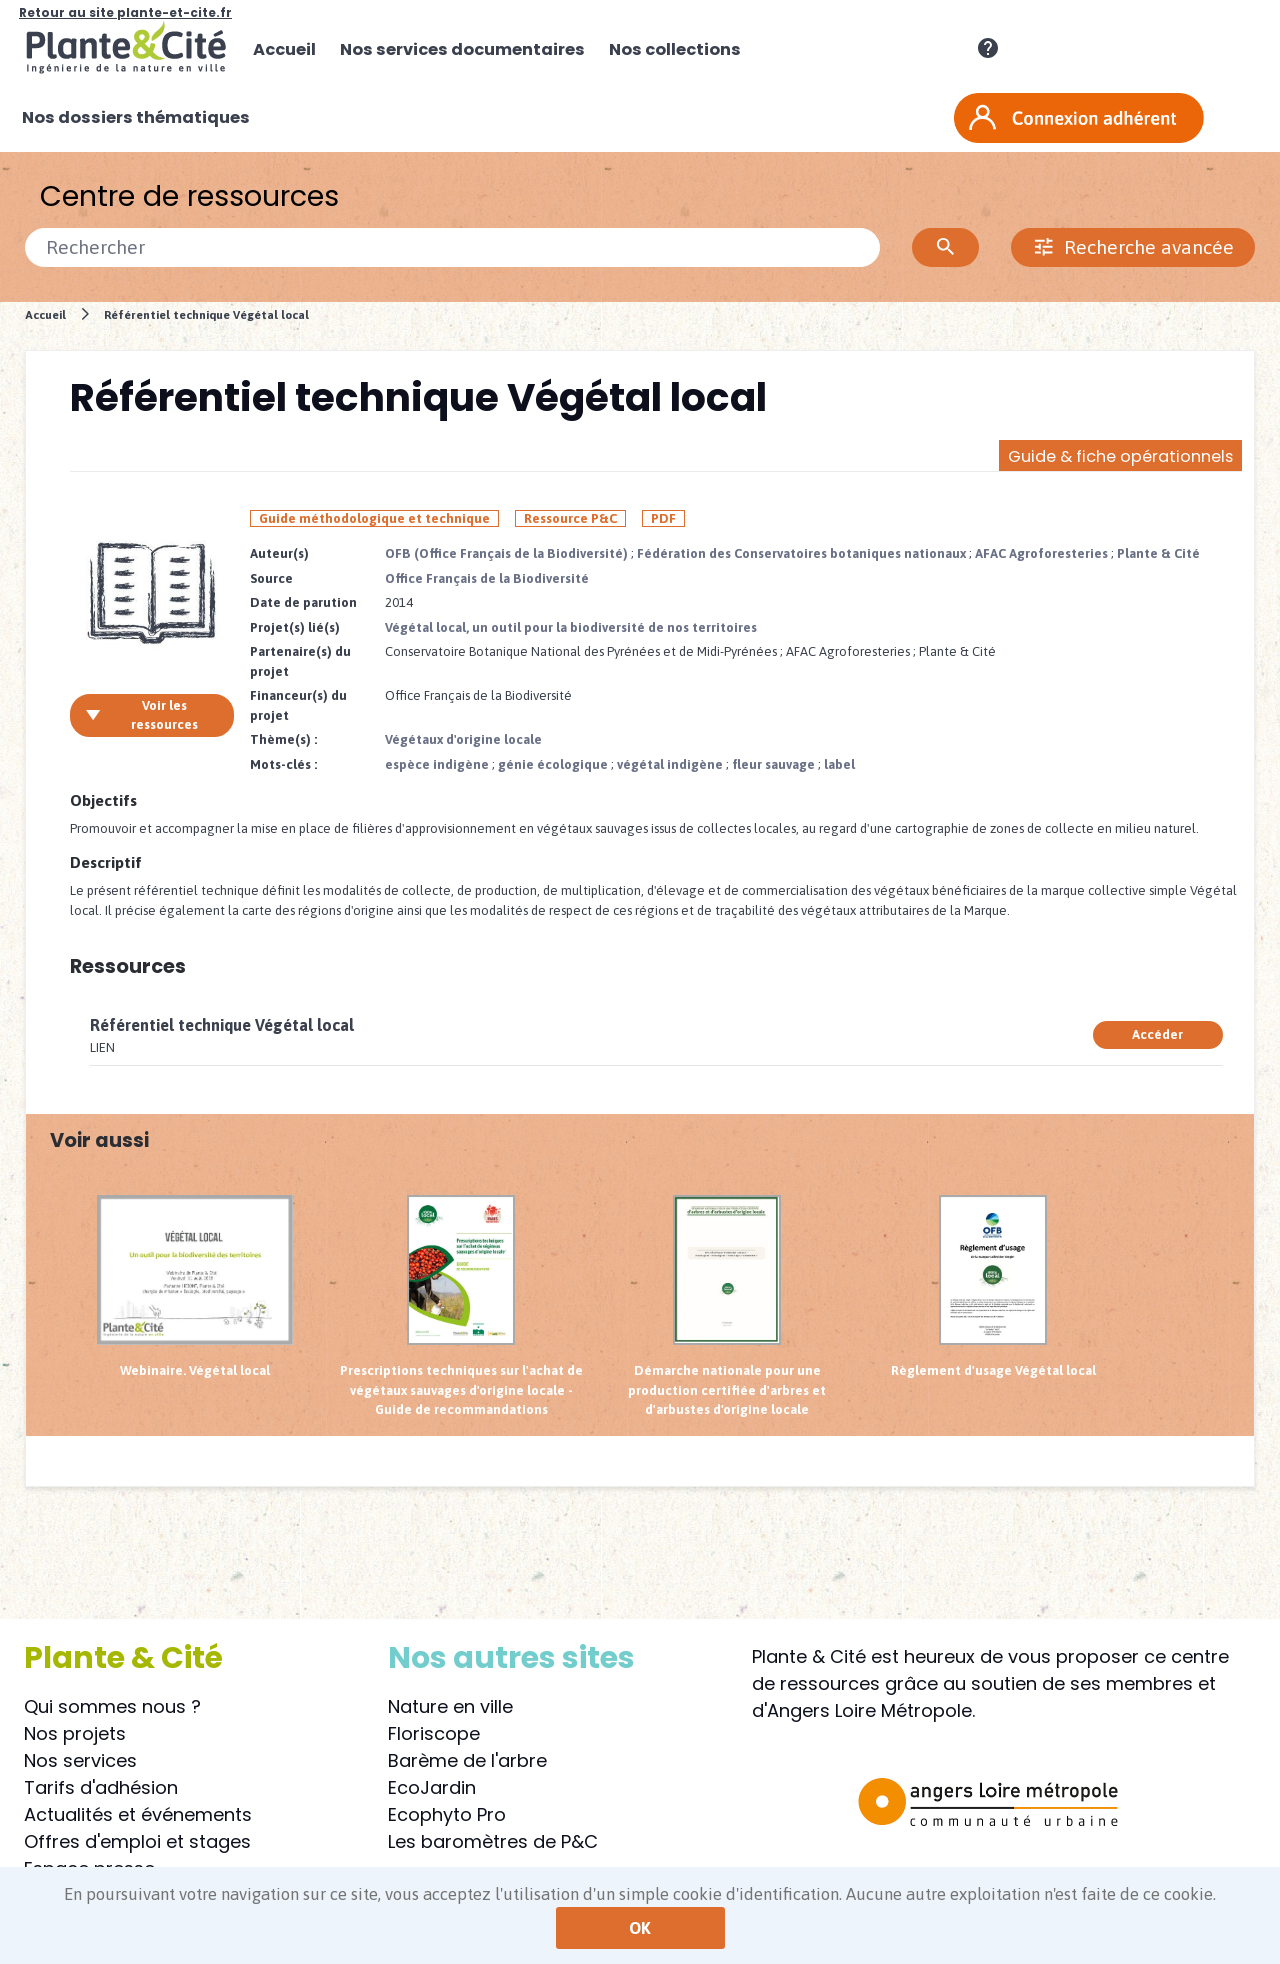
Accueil (45, 314)
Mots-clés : (283, 764)
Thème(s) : (283, 739)
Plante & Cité (1158, 553)
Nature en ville (450, 1706)
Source (271, 578)
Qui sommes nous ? (112, 1706)
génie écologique (553, 764)
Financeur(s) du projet (298, 705)
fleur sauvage (773, 764)
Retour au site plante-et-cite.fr (125, 12)
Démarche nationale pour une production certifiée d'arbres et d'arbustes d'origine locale (727, 1306)
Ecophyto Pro (447, 1814)
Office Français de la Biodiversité (487, 578)
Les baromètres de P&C (493, 1841)
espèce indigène (437, 764)
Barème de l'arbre (467, 1760)
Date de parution (303, 602)
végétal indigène (670, 764)
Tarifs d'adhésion (101, 1787)
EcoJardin (432, 1787)
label (839, 764)
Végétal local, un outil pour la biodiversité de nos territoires (571, 627)
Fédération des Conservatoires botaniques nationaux (801, 553)
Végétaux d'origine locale (463, 739)
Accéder (1157, 1034)
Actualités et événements (138, 1814)
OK (640, 1928)
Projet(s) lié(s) (295, 627)
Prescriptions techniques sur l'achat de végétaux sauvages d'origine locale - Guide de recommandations (461, 1306)
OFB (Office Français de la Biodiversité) (506, 553)
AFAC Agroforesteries (1041, 553)
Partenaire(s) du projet (300, 661)
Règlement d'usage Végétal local (993, 1286)
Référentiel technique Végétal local (206, 314)
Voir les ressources (141, 715)
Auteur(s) (279, 553)
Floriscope (434, 1733)
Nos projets (75, 1733)
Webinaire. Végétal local (195, 1286)
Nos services (80, 1760)
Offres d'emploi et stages (137, 1841)
